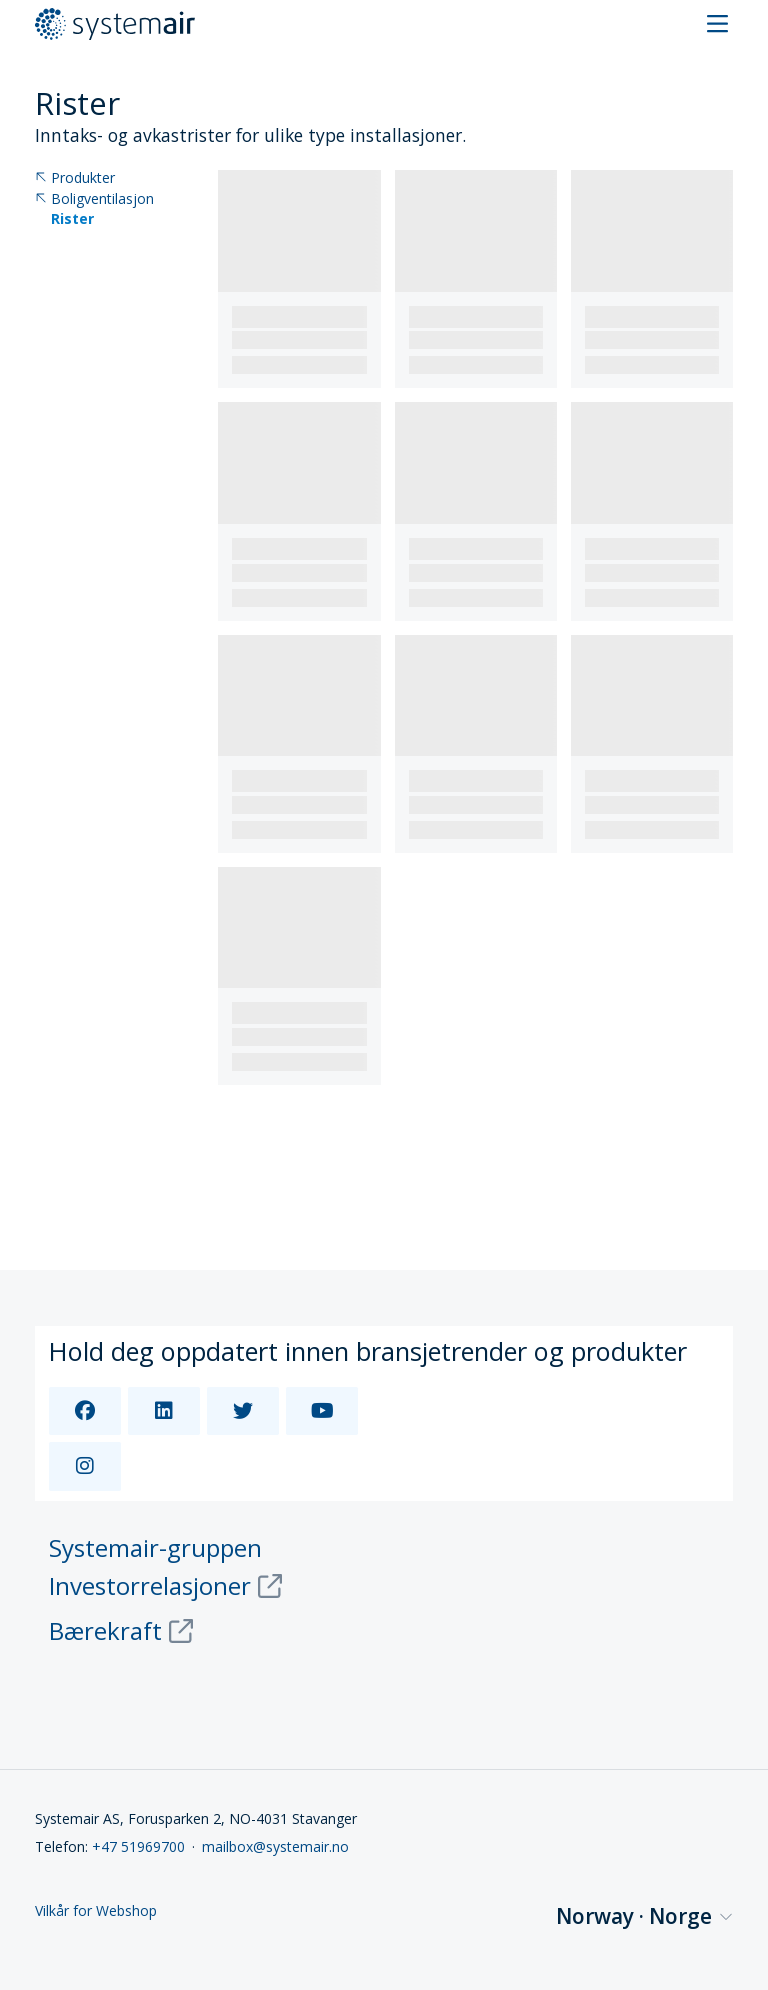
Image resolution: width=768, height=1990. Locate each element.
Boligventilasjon (94, 199)
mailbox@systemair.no (275, 1846)
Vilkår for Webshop (96, 1911)
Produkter (75, 178)
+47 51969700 (138, 1846)
